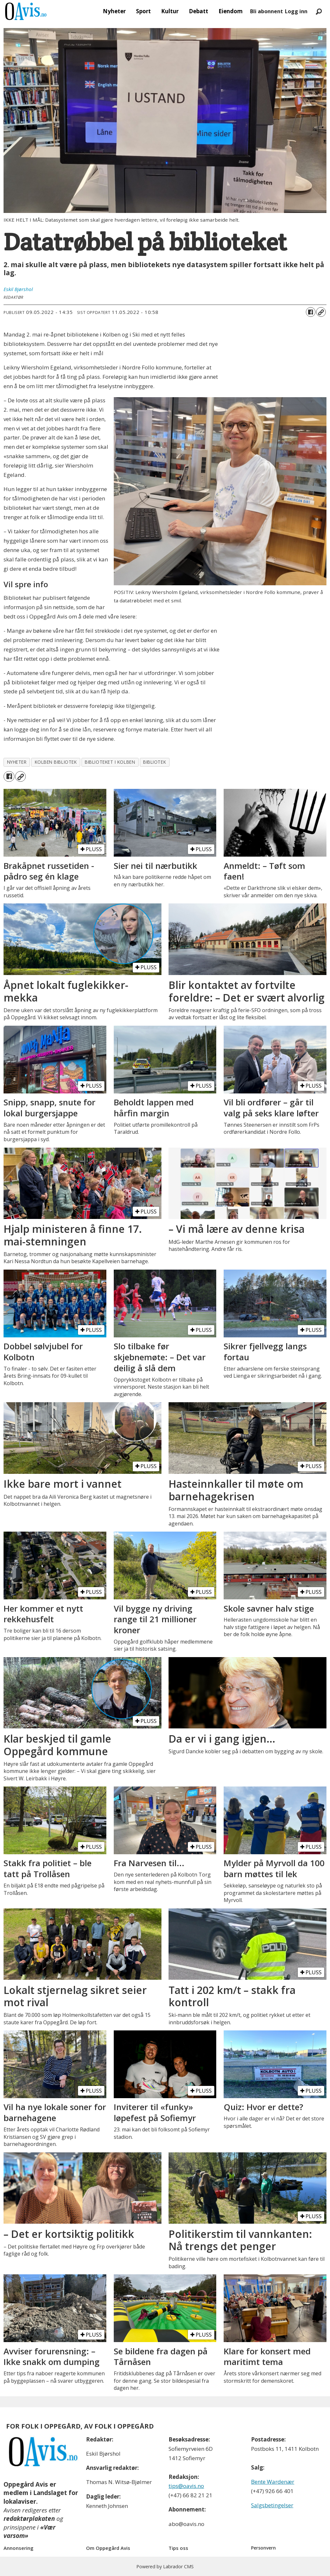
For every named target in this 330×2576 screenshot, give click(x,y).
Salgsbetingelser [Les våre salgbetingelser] (272, 2505)
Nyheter (114, 11)
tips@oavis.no (186, 2486)
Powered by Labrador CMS (165, 2566)
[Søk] (318, 11)
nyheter (17, 762)
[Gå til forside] (25, 11)
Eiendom (230, 11)
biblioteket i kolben (110, 762)
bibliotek (154, 762)
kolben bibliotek (56, 762)
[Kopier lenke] (321, 312)
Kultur (170, 11)
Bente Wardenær (272, 2481)
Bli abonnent (266, 11)
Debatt (198, 11)
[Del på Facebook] (310, 312)
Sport (143, 11)
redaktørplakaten (29, 2518)
